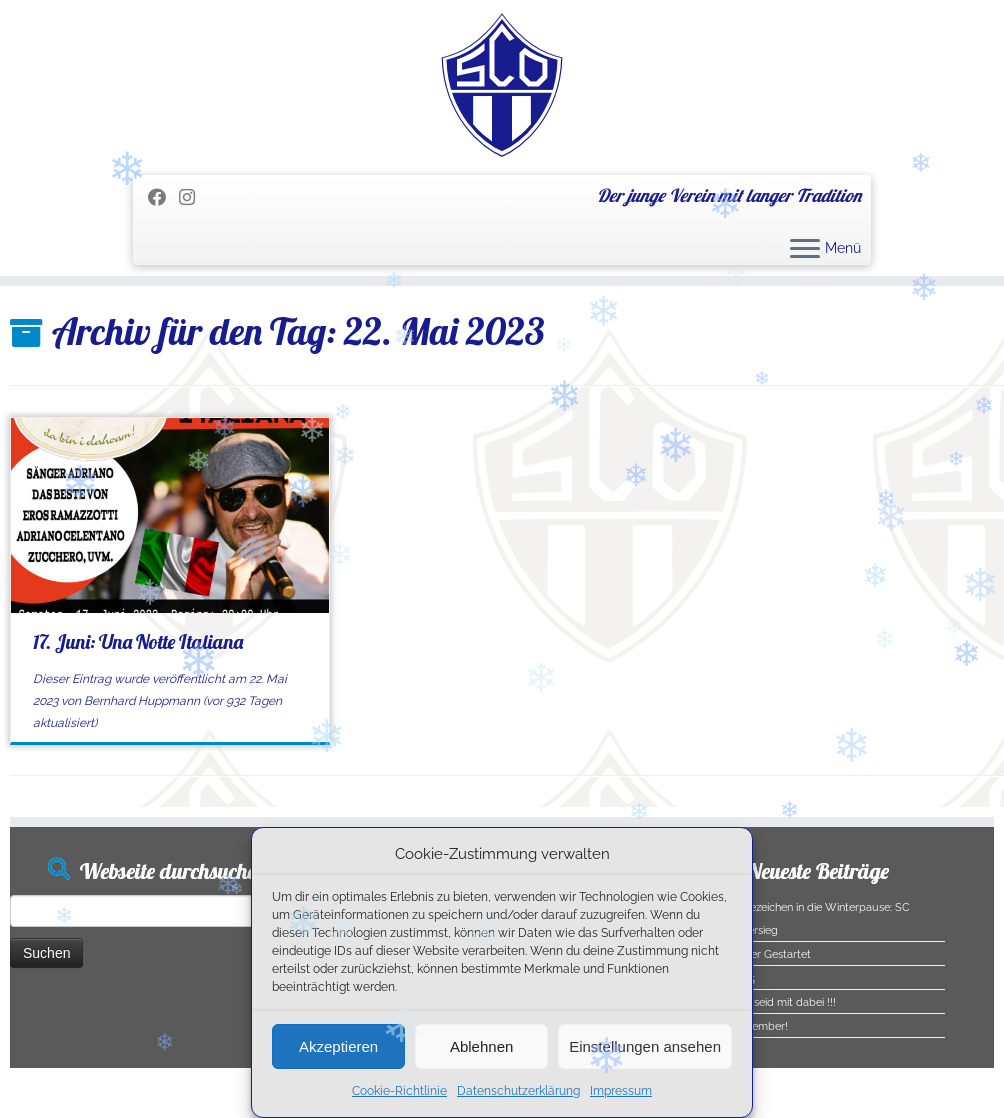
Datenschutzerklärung (518, 1091)
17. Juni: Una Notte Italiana (138, 641)
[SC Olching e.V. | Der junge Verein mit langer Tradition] (502, 85)
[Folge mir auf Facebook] (163, 197)
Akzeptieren (338, 1046)
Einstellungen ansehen (645, 1046)
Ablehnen (481, 1046)
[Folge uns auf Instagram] (193, 197)
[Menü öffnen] (805, 250)
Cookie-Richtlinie (399, 1091)
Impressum (621, 1091)
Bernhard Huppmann (142, 701)
